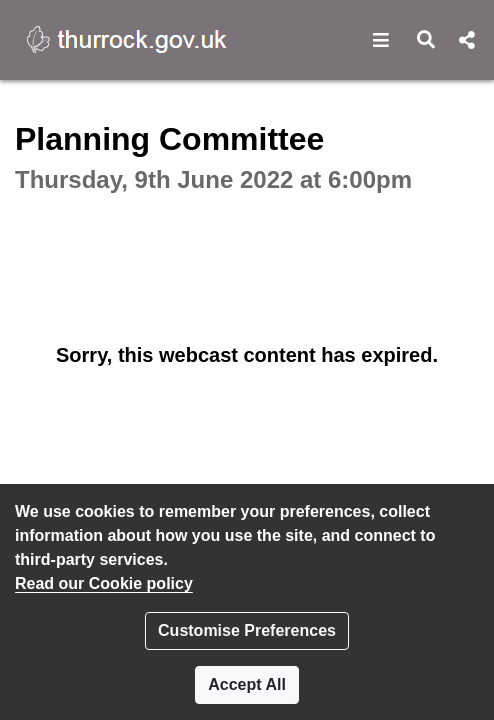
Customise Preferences (247, 630)
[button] (381, 40)
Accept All (247, 684)
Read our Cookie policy (104, 583)
